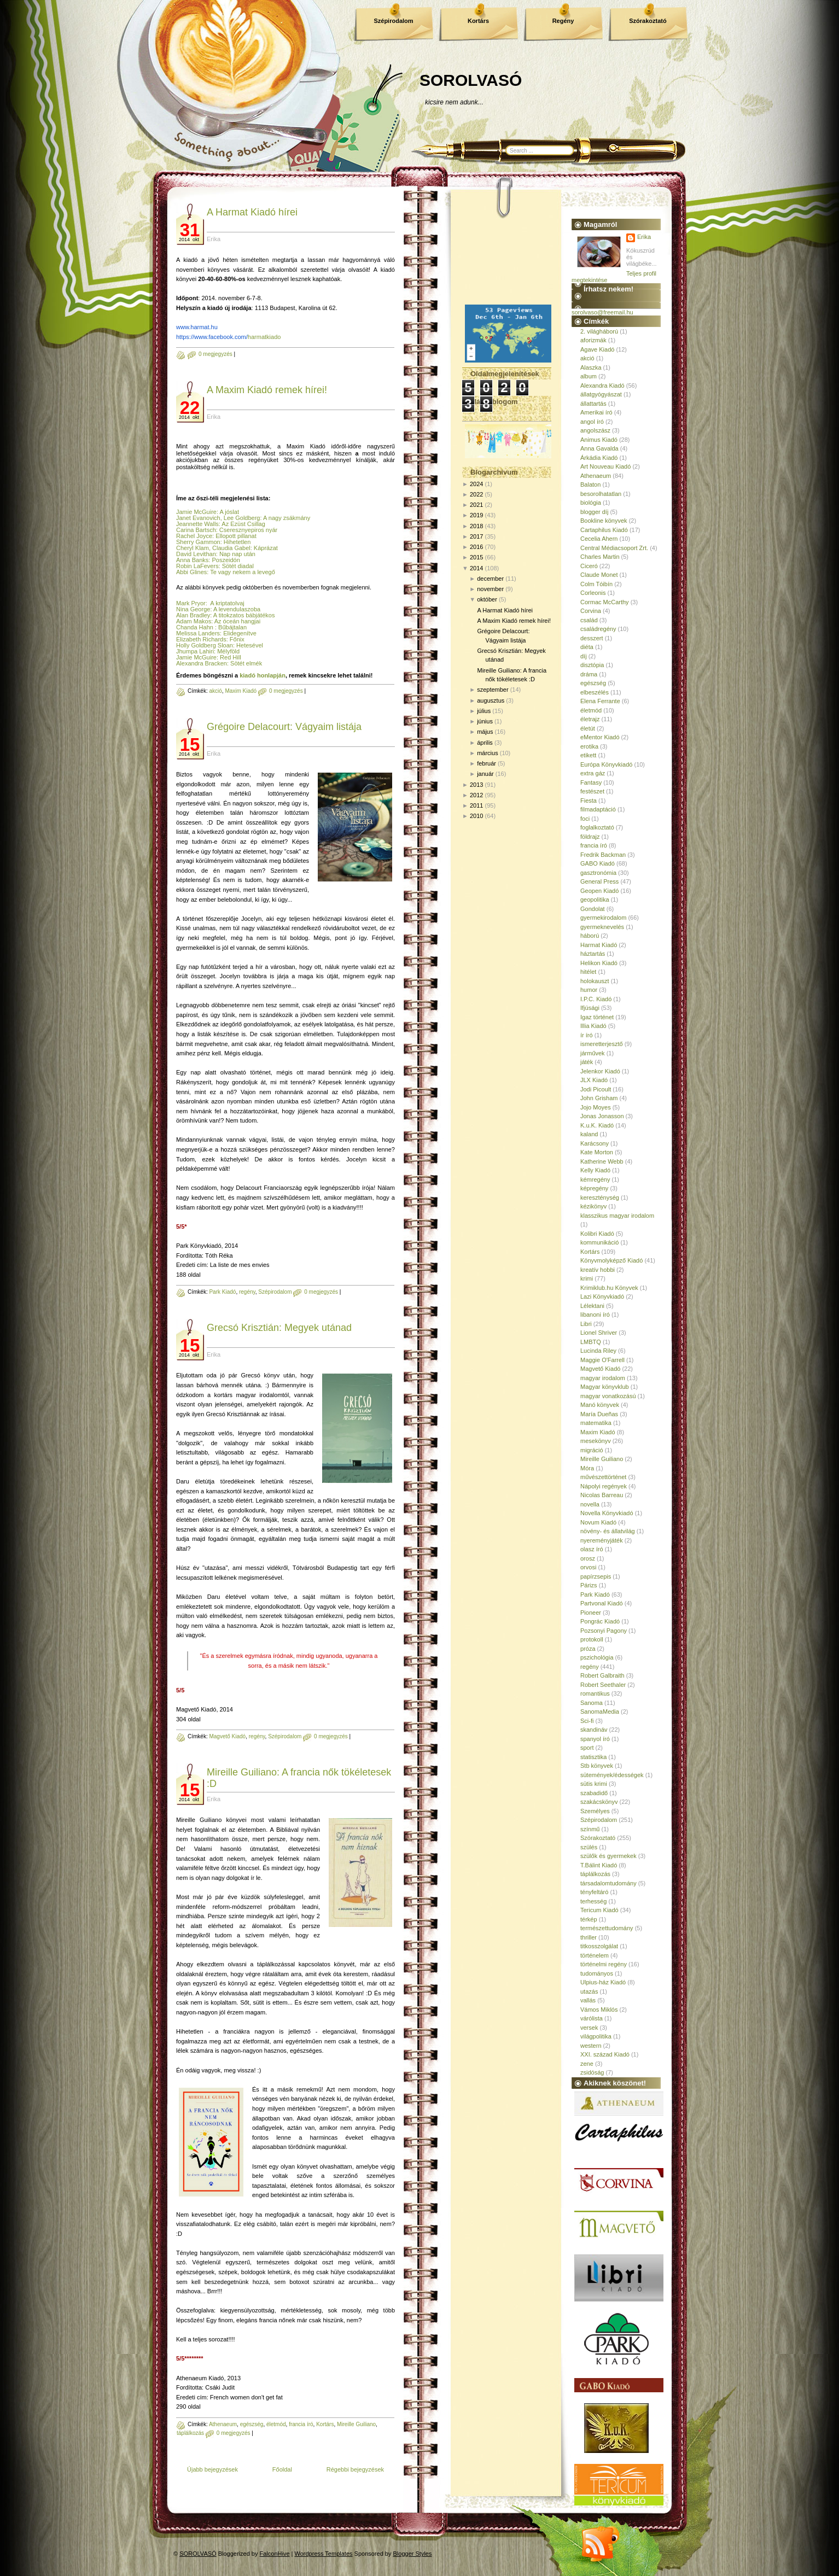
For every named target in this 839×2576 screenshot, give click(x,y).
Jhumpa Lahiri (195, 651)
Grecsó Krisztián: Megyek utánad (279, 1327)
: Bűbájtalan (230, 627)
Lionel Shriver (598, 1332)
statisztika (593, 1757)
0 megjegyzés (215, 354)
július (484, 711)
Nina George (193, 609)
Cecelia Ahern (599, 538)
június (485, 721)
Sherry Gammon (198, 542)
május (485, 731)
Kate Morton (596, 1152)
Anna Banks (192, 560)
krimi (586, 1278)
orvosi (588, 1567)
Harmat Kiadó (598, 945)
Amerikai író (596, 412)
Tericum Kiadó (599, 1910)
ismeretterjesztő (601, 1044)
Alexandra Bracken (201, 663)
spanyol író (595, 1739)
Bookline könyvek (603, 520)
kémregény (595, 1179)
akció (215, 691)
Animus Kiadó (598, 439)
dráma (588, 674)
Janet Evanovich (198, 518)
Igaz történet (597, 1017)
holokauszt (594, 981)
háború (589, 935)
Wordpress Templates (324, 2553)
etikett (588, 755)
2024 (476, 484)
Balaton (590, 484)
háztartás (592, 953)
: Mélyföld (227, 651)
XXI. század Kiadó (605, 2054)
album (588, 376)
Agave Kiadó (597, 349)
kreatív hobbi (597, 1269)
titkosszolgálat (599, 1946)
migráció (591, 1450)
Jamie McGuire (196, 512)
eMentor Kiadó (600, 737)
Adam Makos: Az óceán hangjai (218, 621)
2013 (476, 784)
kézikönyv (593, 1206)
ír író (586, 1035)
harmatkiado (228, 337)
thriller (588, 1937)
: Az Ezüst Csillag (242, 524)
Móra (587, 1468)
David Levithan (196, 554)
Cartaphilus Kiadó (604, 530)
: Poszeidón (224, 560)
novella (589, 1504)
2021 (476, 504)
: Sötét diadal (236, 566)
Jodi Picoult (595, 1089)
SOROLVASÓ (470, 80)
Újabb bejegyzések (212, 2469)
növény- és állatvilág (607, 1531)
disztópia (592, 665)
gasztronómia (598, 872)
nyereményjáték (601, 1540)
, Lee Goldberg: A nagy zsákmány (265, 518)
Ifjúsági (589, 1007)
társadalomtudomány (608, 1883)
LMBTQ (590, 1342)
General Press (599, 881)
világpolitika (595, 2036)
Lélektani (592, 1305)
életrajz (589, 719)
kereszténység (599, 1197)
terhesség (593, 1901)
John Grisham (598, 1098)
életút (587, 728)
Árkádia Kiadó (599, 457)
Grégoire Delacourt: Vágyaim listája (284, 726)
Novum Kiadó (598, 1522)
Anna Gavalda (599, 448)
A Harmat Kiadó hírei (252, 212)
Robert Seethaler (603, 1684)
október (487, 599)
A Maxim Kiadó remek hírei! (267, 389)
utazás (589, 1991)
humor (588, 989)
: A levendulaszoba (235, 609)
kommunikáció (599, 1242)
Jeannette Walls (197, 524)
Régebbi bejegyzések (355, 2469)
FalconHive (275, 2553)
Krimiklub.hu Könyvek (609, 1287)
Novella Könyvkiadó (606, 1513)
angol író (592, 421)
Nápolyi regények (603, 1486)
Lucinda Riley (598, 1350)
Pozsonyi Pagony (603, 1630)
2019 (476, 515)
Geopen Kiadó (599, 890)
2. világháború (599, 331)
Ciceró (589, 566)
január (485, 773)
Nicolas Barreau (601, 1495)
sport (586, 1747)
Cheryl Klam (192, 548)
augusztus (490, 700)
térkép (588, 1919)
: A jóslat (228, 512)
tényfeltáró (594, 1892)
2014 (476, 568)
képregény (594, 1188)
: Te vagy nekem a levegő (241, 572)
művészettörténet (603, 1477)
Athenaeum (223, 2424)
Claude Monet (599, 574)
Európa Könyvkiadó (606, 764)
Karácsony (594, 1143)
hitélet (588, 971)
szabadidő (594, 1793)
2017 (476, 536)
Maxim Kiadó (241, 691)
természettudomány (606, 1928)
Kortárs (478, 20)
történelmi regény (603, 1964)
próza (588, 1648)
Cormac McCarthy (604, 602)
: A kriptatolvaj (225, 603)
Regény (563, 20)
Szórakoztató (647, 20)
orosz (587, 1558)
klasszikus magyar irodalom (617, 1215)
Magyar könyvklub (604, 1386)
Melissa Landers (198, 633)
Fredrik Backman (603, 854)
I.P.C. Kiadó (595, 999)
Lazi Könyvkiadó (602, 1296)
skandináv (594, 1729)
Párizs (588, 1585)
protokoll (591, 1639)
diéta (586, 647)
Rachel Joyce (194, 536)
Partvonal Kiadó (601, 1603)
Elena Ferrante (600, 701)
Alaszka (591, 367)
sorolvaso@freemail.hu (602, 312)
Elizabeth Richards (201, 639)
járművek (592, 1053)
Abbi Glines (191, 572)
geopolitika (594, 899)
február (486, 763)
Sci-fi (586, 1721)
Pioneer (590, 1612)
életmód (276, 2424)
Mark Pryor (191, 603)
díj (583, 656)
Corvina (590, 611)
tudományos (596, 1973)
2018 (476, 526)
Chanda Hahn (194, 627)
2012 (476, 795)
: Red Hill (229, 657)
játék (586, 1062)
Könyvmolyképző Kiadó (611, 1260)
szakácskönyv (598, 1801)
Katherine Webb (602, 1161)
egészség (252, 2424)
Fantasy (591, 782)
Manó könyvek (599, 1404)
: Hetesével (248, 645)
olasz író (591, 1549)
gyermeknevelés (602, 927)
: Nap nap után (235, 554)
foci (585, 818)
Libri (586, 1324)
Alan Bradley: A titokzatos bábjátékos (225, 615)
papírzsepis (595, 1576)
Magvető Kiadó (227, 1736)
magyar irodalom (602, 1378)
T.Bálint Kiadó (598, 1865)
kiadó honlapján (263, 675)
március (487, 753)
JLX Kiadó (594, 1080)
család (589, 620)
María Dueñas (599, 1414)
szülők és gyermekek (608, 1856)
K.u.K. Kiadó (597, 1125)
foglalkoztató (597, 827)
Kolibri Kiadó (597, 1233)
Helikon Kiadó (598, 963)
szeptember (492, 689)
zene (586, 2063)
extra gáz (592, 773)
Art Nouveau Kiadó (605, 466)
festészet (592, 791)
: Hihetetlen (235, 542)
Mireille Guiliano (356, 2424)
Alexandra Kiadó (602, 385)
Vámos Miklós (598, 2009)
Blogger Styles (412, 2553)
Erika (644, 236)
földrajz (589, 836)
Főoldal (282, 2469)
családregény (598, 629)
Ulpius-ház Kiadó (603, 1982)
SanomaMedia (599, 1711)
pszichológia (597, 1657)
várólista (591, 2018)
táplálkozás (190, 2433)
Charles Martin (600, 556)
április (485, 742)
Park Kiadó (222, 1292)
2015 (476, 557)
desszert (591, 638)
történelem (594, 1955)
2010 (476, 816)
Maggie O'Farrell (602, 1360)
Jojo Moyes (595, 1107)
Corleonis (592, 592)
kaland (589, 1134)
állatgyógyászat (601, 394)
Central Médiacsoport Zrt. (614, 548)
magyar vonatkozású (608, 1396)
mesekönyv (595, 1441)
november (490, 589)
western (591, 2045)
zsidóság (592, 2072)
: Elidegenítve (238, 633)
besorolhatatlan (600, 493)
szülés (588, 1847)
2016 (476, 547)
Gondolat (592, 909)
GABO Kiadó (597, 863)
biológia (590, 502)
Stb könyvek (596, 1765)
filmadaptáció (598, 809)
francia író (301, 2424)
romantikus (595, 1693)
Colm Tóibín (596, 584)
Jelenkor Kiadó (600, 1071)
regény (247, 1292)
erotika (589, 746)
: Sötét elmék (245, 663)
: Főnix (235, 639)
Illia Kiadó (593, 1026)
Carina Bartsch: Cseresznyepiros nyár (226, 530)
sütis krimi (593, 1783)
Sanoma (591, 1702)
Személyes (595, 1811)
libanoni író (595, 1314)
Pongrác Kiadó (600, 1621)
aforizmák (593, 340)
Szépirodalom (393, 20)
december (490, 578)
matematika (595, 1423)
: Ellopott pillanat (234, 536)
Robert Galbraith (602, 1675)
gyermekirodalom (603, 917)
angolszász (595, 430)
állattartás (593, 403)
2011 (476, 805)
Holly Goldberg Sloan (204, 645)
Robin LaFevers (197, 566)
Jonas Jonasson (602, 1116)
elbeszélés (594, 692)
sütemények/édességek (612, 1775)
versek (589, 2027)
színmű (589, 1829)
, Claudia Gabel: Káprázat (243, 548)
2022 (476, 494)
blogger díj (594, 512)
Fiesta (588, 800)
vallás (588, 2000)
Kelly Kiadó (595, 1170)
